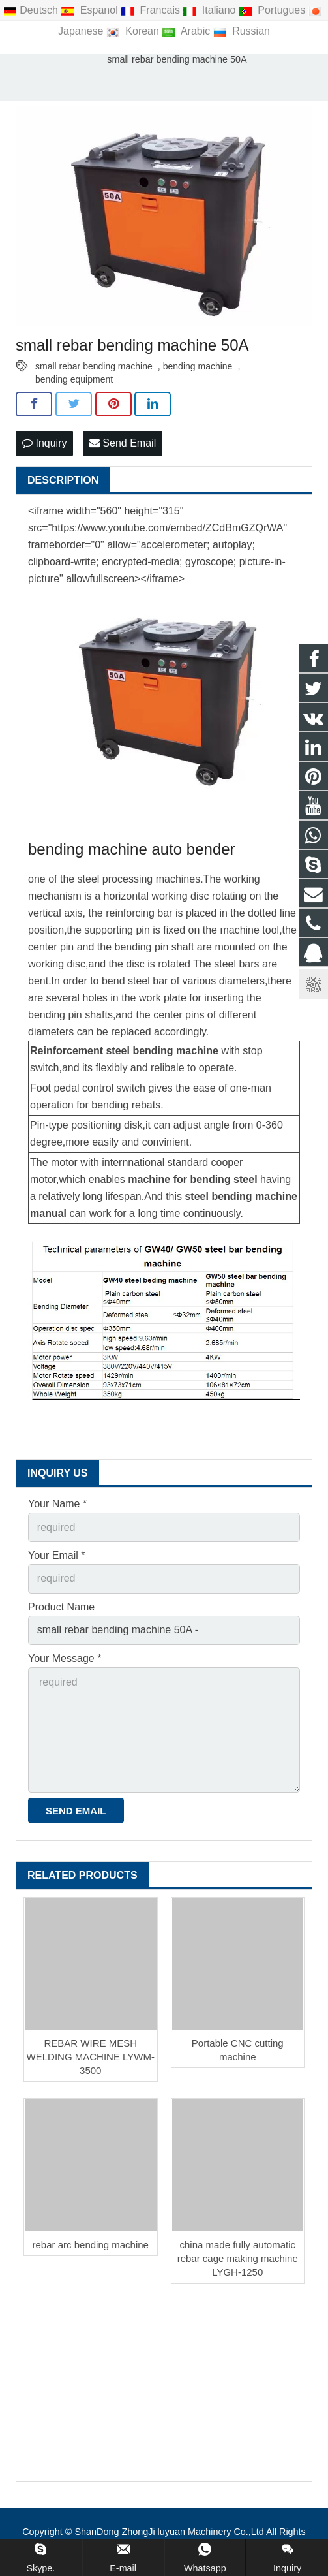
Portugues (273, 10)
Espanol (91, 10)
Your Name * (57, 1503)
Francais (152, 10)
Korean (134, 31)
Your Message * (64, 1658)
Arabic (187, 31)
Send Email (122, 442)
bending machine (198, 366)
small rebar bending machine (94, 366)
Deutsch (32, 10)
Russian (241, 31)
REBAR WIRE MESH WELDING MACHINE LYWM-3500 (91, 2056)
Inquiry (44, 442)
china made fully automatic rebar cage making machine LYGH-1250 (237, 2258)
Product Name (61, 1606)
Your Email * (56, 1555)
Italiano (210, 10)
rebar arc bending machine (91, 2244)
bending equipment (74, 379)
